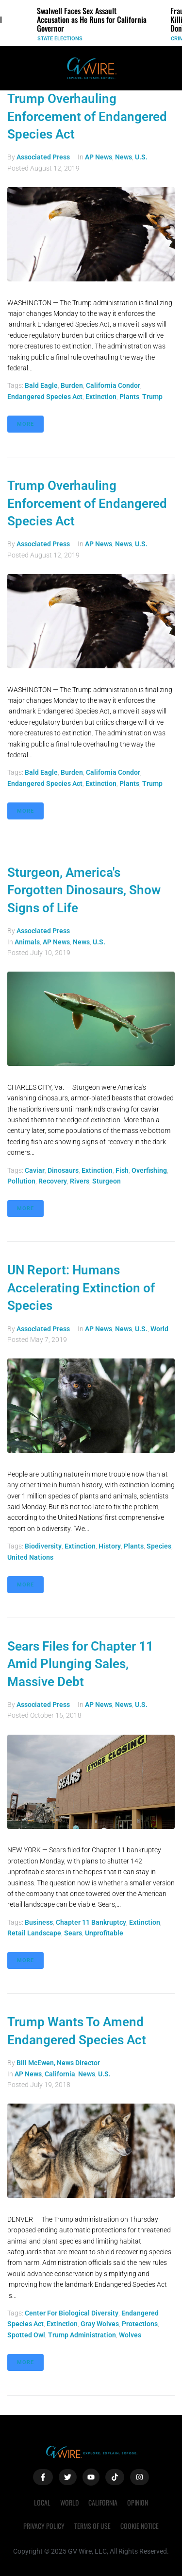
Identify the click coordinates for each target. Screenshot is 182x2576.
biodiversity (43, 1546)
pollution (21, 1181)
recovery (52, 1181)
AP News (98, 157)
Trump (152, 396)
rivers (79, 1181)
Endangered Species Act (45, 396)
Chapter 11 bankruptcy (91, 1922)
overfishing (149, 1170)
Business (39, 1922)
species (159, 1546)
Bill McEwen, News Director (58, 2063)
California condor (113, 385)
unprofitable (104, 1933)
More (25, 424)
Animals (27, 942)
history (110, 1546)
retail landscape (34, 1933)
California (60, 2074)
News (123, 157)
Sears (73, 1933)
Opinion (137, 2502)
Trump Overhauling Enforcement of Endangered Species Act (87, 116)
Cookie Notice (139, 2526)
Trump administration (82, 2335)
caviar (35, 1170)
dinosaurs (63, 1170)
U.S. (141, 157)
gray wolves (100, 2324)
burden (72, 385)
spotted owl (26, 2335)
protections (140, 2324)
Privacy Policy (44, 2526)
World (159, 1329)
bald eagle (41, 385)
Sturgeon (106, 1181)
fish (122, 1170)
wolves (130, 2335)
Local (42, 2502)
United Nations (30, 1557)
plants (129, 396)
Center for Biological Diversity (71, 2313)
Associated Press (43, 157)
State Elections (60, 38)
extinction (100, 396)
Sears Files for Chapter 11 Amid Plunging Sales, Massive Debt (80, 1664)
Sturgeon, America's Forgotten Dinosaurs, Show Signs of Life (84, 890)
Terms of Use (92, 2526)
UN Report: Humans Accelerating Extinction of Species (81, 1288)
